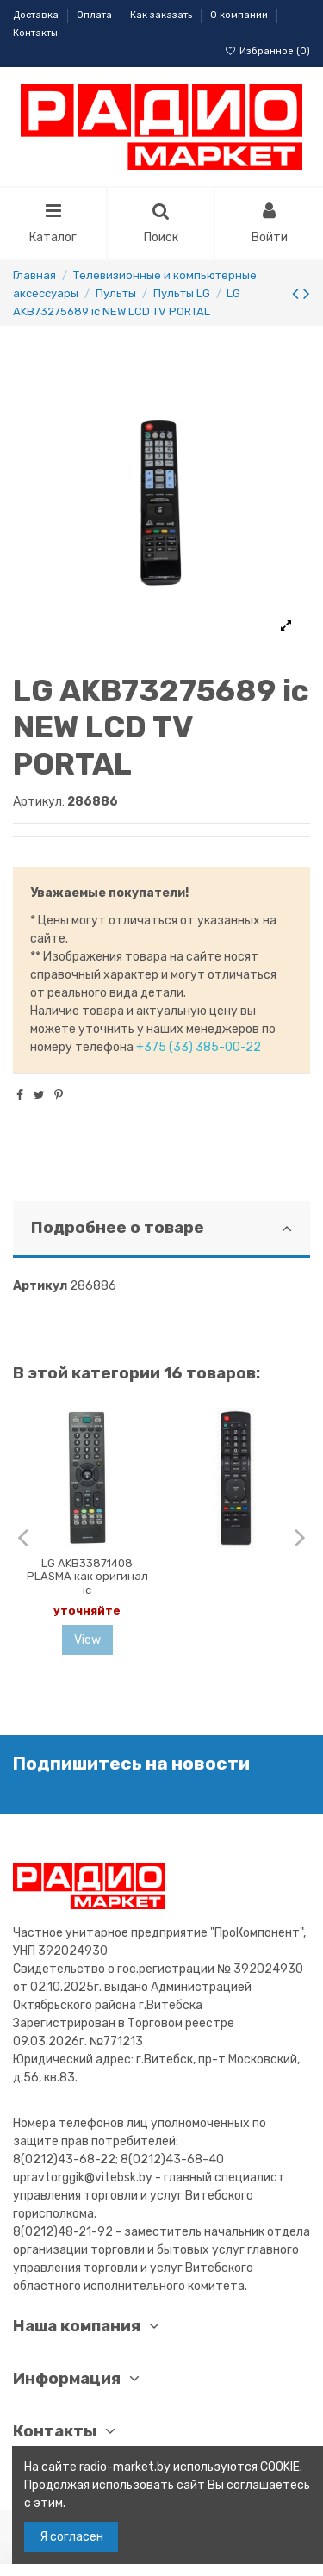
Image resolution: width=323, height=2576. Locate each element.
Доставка (37, 15)
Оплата (96, 15)
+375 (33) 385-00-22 (198, 1047)
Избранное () (267, 51)
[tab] (161, 1230)
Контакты (35, 33)
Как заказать (162, 15)
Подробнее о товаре (161, 1227)
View (87, 1640)
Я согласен (71, 2536)
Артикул (40, 1286)
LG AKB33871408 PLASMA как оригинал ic (87, 1576)
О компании (240, 15)
